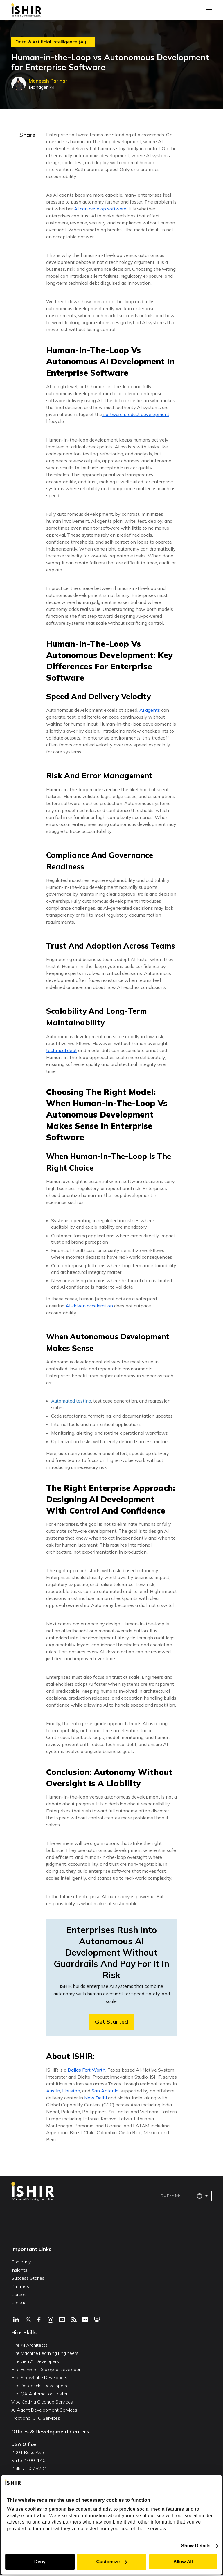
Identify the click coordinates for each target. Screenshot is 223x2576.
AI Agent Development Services (44, 2410)
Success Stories (27, 2278)
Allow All (183, 2561)
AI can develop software (100, 209)
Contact (19, 2302)
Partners (20, 2286)
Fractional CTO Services (35, 2418)
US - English (180, 2196)
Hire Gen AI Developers (35, 2361)
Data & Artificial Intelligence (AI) (50, 42)
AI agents (149, 710)
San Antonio (104, 2091)
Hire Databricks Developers (39, 2385)
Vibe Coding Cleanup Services (42, 2402)
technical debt (61, 1050)
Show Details (196, 2545)
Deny (39, 2561)
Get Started (111, 2021)
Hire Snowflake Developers (39, 2377)
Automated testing (71, 1401)
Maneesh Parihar (49, 80)
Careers (19, 2294)
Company (21, 2262)
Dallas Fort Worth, (87, 2070)
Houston (71, 2091)
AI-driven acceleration (89, 1306)
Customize (111, 2561)
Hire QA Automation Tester (39, 2394)
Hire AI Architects (29, 2345)
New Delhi (95, 2098)
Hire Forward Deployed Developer (45, 2369)
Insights (19, 2270)
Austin (53, 2091)
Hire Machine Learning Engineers (44, 2353)
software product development (135, 414)
